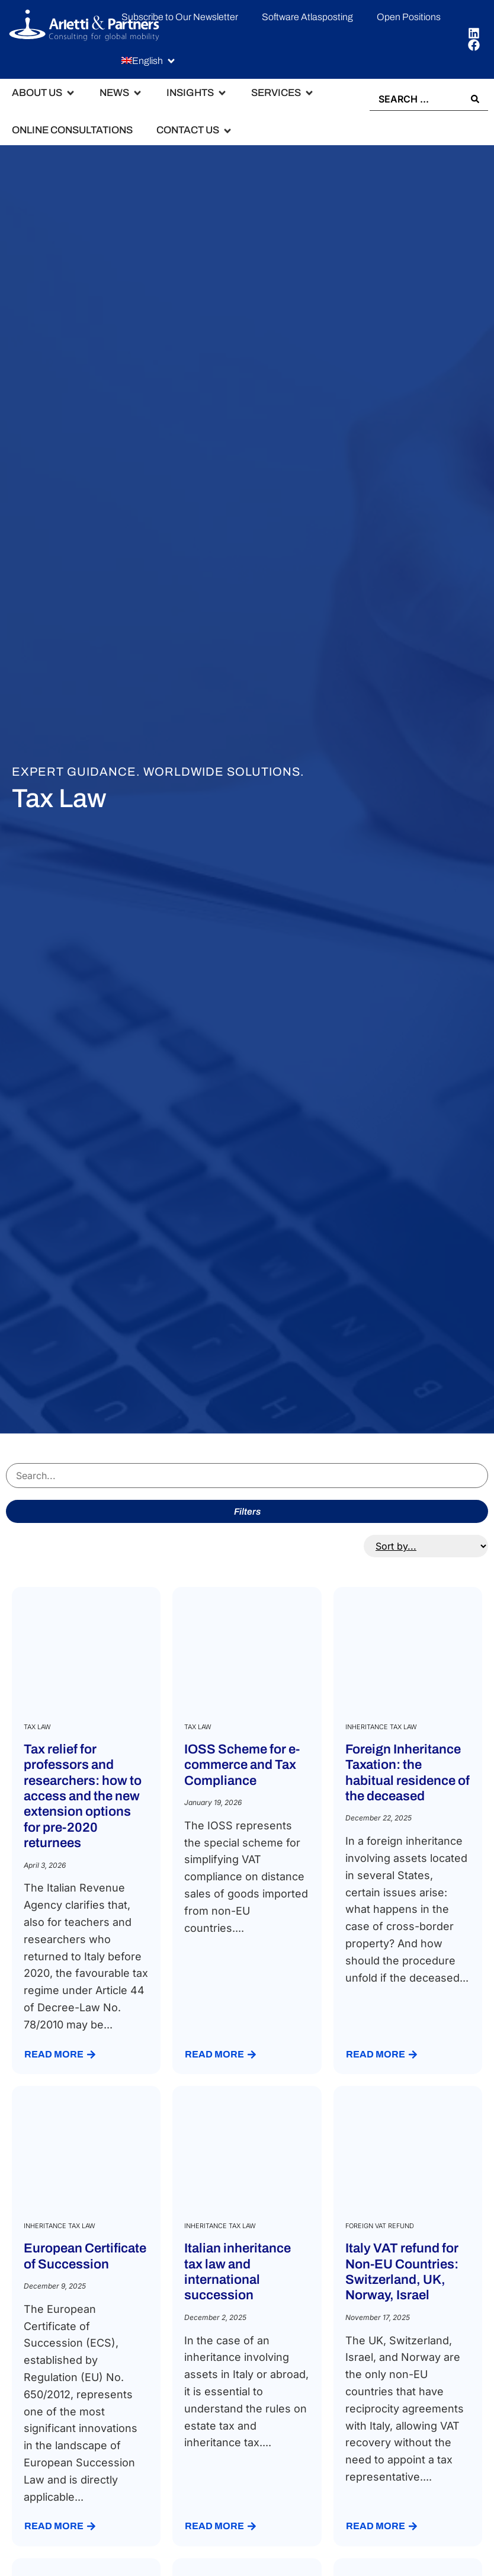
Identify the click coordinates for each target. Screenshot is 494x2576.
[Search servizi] (247, 1475)
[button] (149, 61)
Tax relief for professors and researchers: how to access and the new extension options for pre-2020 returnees (83, 1795)
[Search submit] (475, 99)
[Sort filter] (426, 1546)
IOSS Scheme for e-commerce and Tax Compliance (242, 1764)
